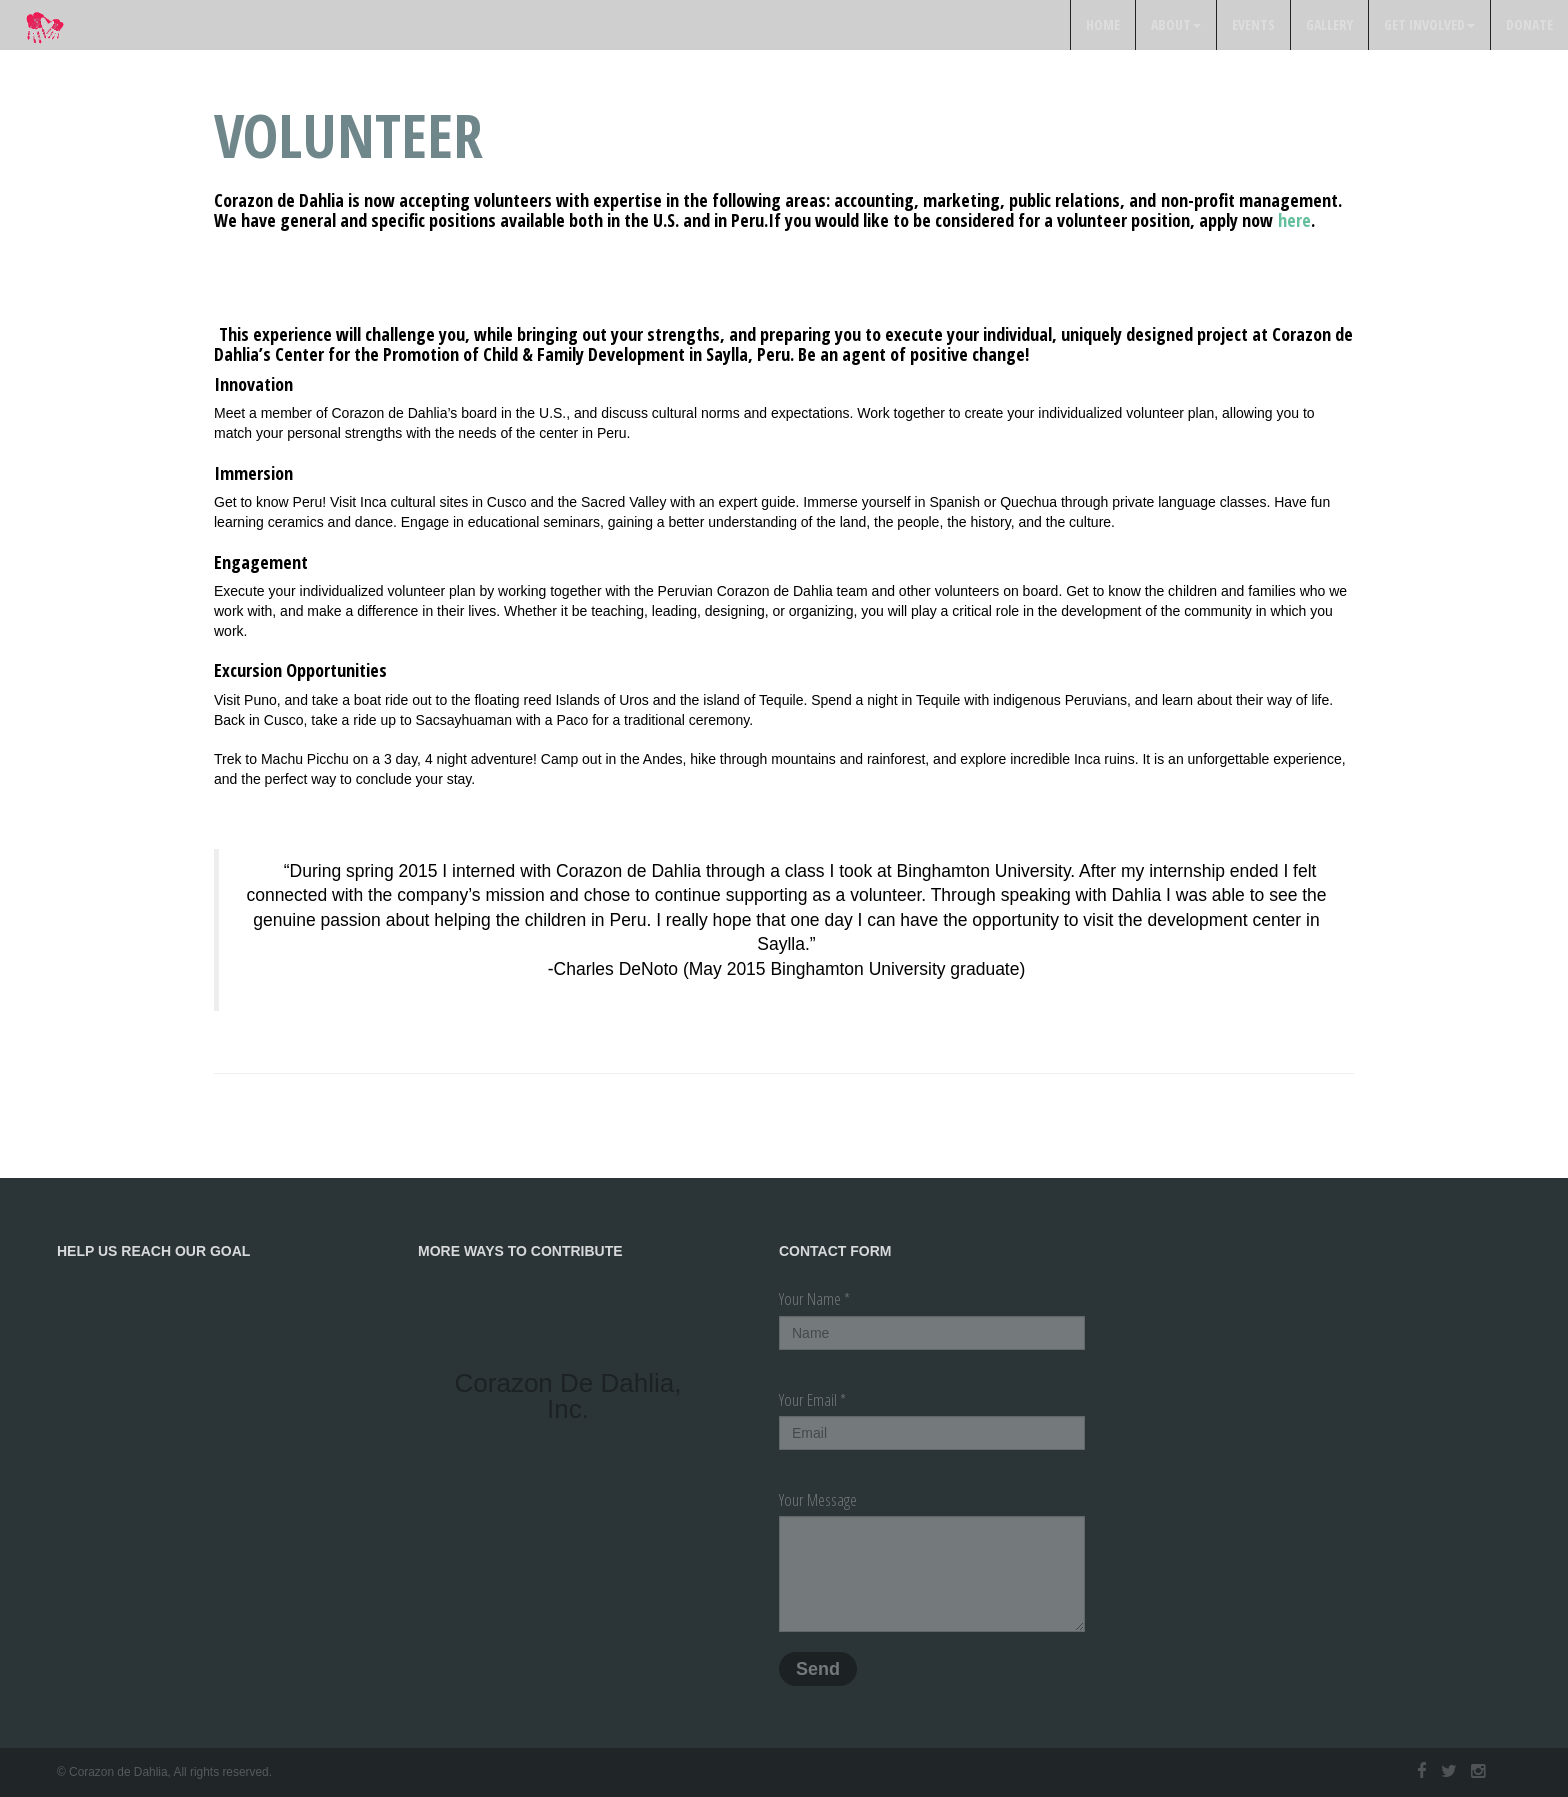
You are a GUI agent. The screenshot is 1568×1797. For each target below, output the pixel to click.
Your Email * (812, 1399)
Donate (1529, 24)
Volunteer (348, 135)
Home (1103, 24)
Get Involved (1429, 24)
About (1176, 24)
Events (1253, 24)
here (1294, 220)
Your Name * (814, 1298)
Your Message (818, 1499)
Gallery (1329, 24)
